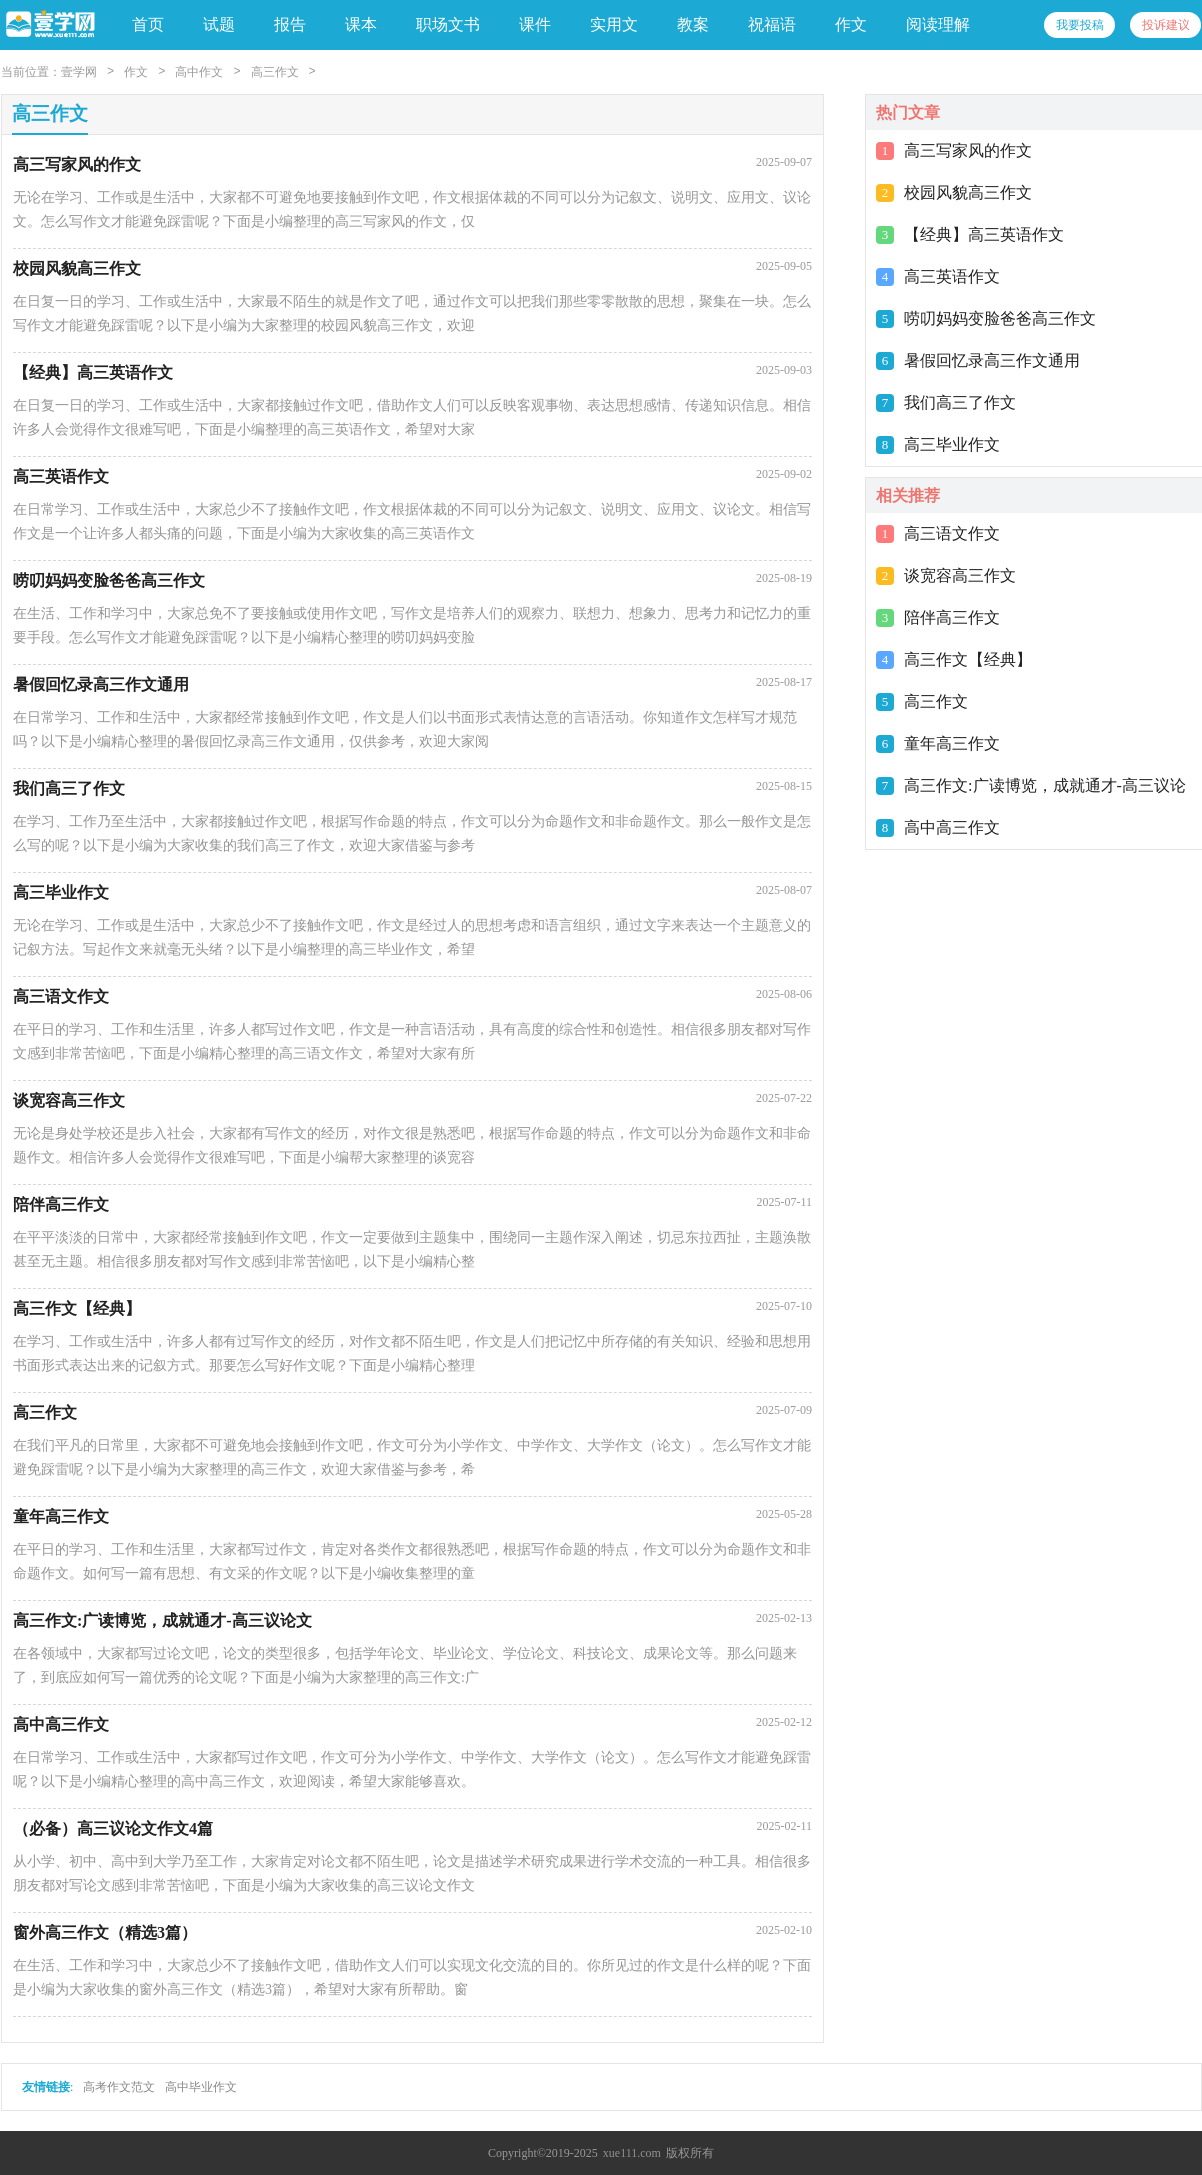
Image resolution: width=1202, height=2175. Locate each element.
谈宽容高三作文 (960, 575)
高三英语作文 (952, 276)
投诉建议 (1166, 25)
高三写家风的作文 (968, 150)
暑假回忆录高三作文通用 (992, 360)
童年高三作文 (952, 743)
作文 (136, 72)
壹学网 (79, 72)
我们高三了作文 (960, 402)
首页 (148, 24)
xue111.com (632, 2153)
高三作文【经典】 (968, 659)
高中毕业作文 (201, 2087)
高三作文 (275, 72)
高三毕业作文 (952, 444)
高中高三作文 (952, 827)
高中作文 (199, 72)
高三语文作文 (952, 533)
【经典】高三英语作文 (984, 234)
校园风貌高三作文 (968, 192)
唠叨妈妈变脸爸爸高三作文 (1000, 318)
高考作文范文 (119, 2087)
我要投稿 (1080, 25)
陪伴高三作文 (952, 617)
